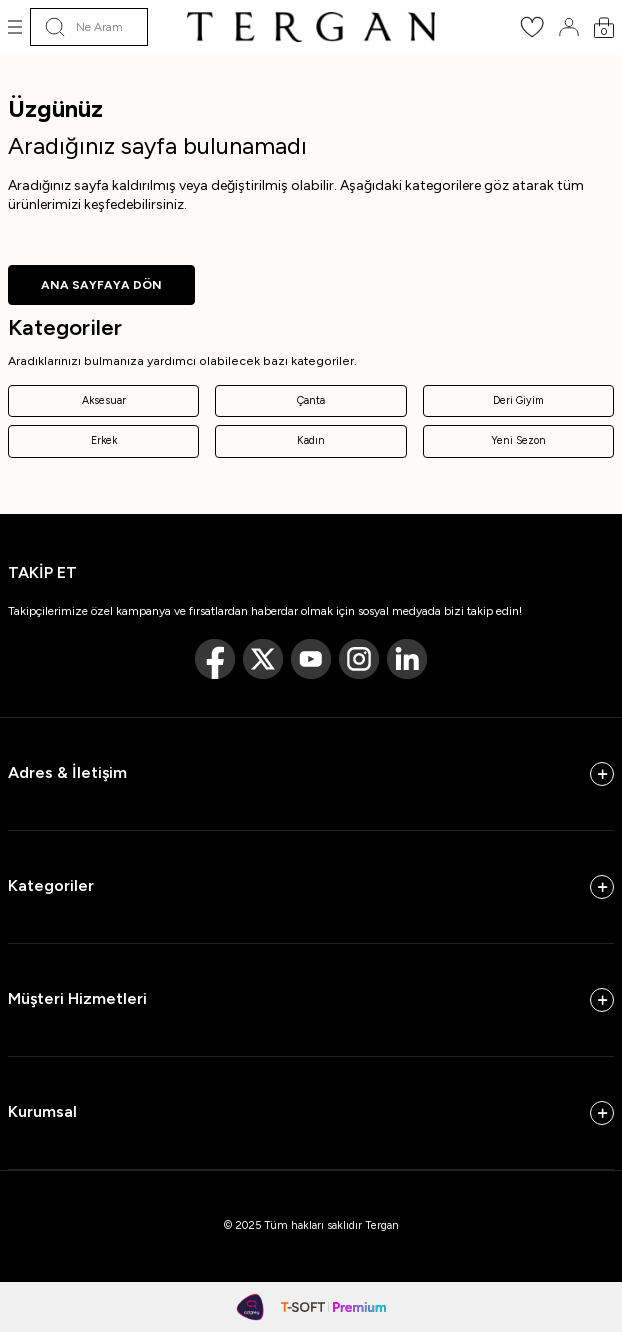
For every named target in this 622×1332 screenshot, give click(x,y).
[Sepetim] (604, 27)
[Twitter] (263, 659)
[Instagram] (359, 659)
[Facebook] (215, 659)
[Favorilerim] (532, 33)
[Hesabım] (569, 27)
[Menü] (15, 27)
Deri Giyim (518, 400)
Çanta (311, 400)
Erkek (104, 440)
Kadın (311, 440)
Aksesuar (104, 400)
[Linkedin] (407, 659)
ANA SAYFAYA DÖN (101, 285)
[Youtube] (311, 659)
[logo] (311, 27)
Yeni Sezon (518, 440)
